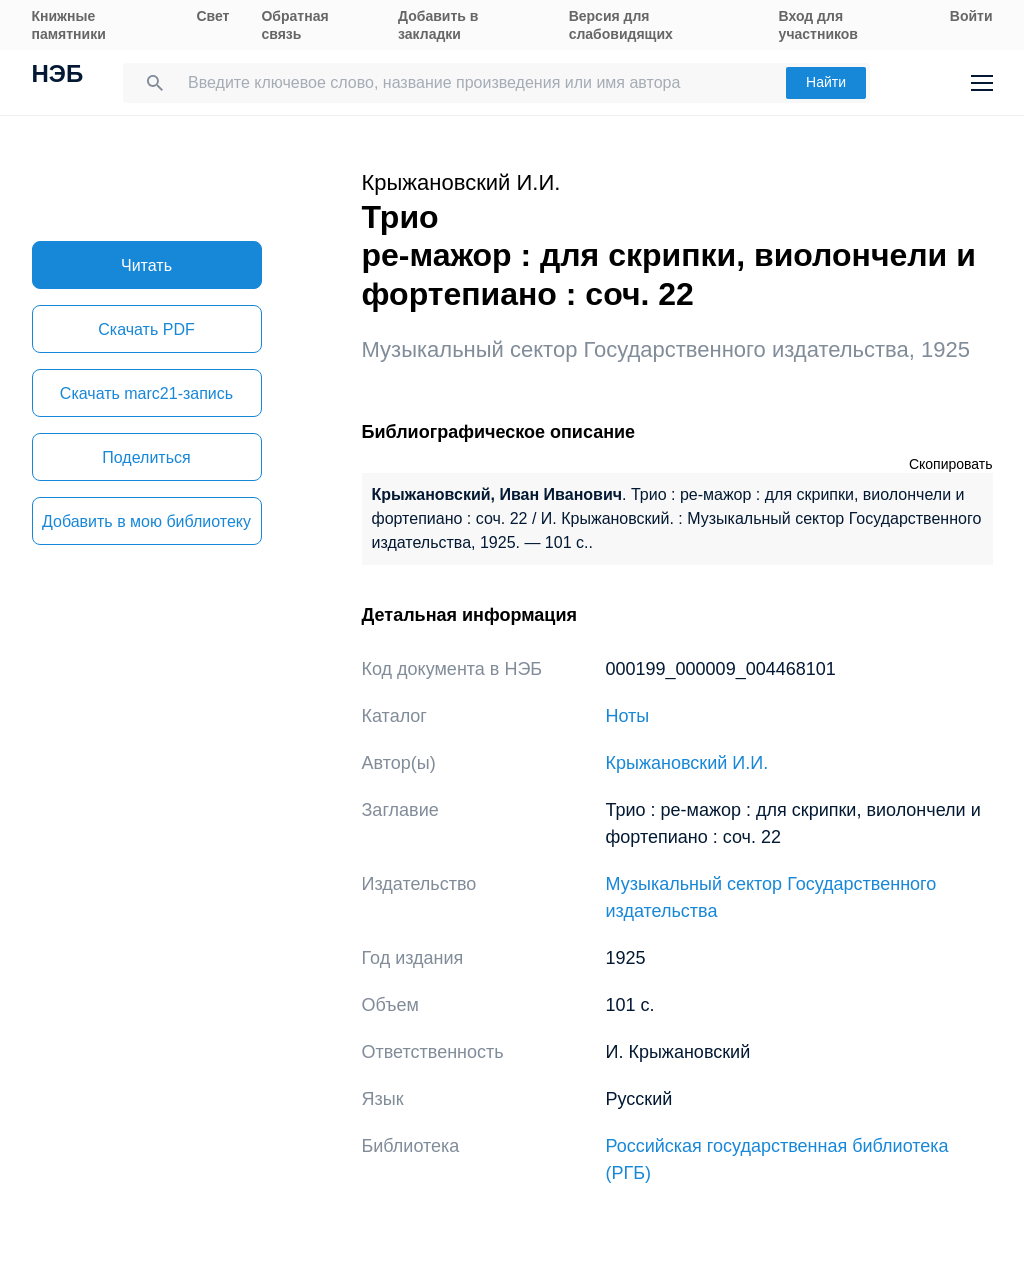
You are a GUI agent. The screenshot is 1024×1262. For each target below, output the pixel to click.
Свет (212, 16)
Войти (971, 16)
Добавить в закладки (438, 25)
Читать (146, 265)
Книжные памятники (69, 25)
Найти (826, 82)
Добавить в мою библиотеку (146, 521)
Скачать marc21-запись (146, 393)
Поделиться (146, 457)
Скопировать (951, 464)
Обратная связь (294, 25)
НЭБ (58, 76)
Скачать (146, 329)
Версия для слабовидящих (621, 25)
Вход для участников (818, 25)
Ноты (628, 716)
